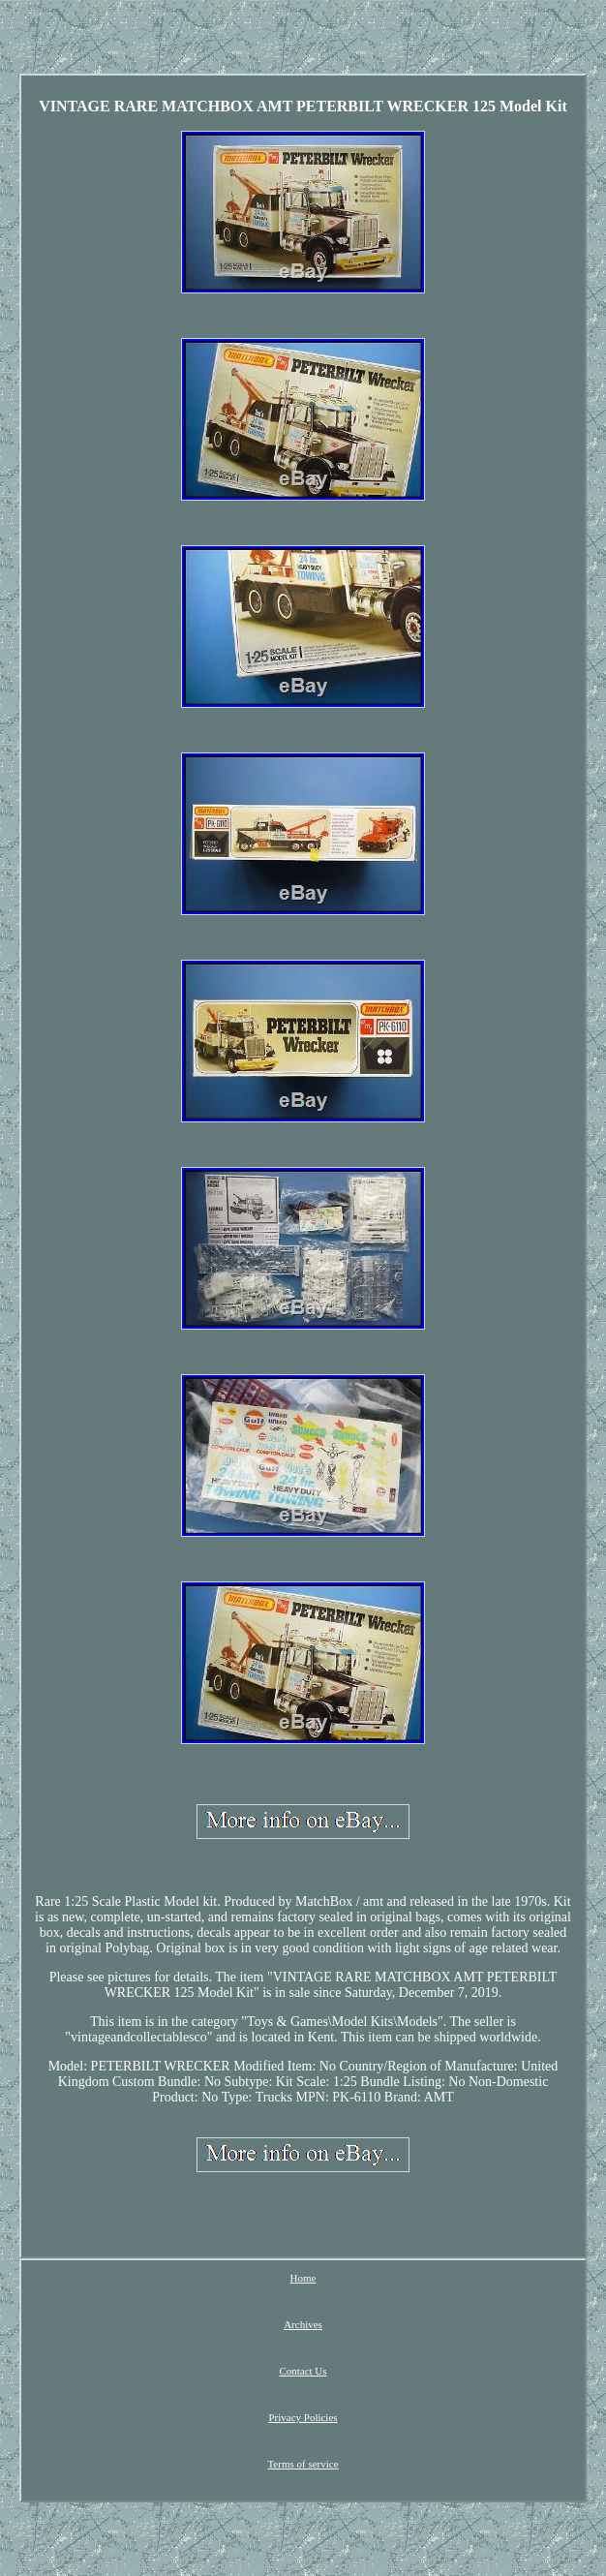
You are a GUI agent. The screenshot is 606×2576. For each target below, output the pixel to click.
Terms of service (302, 2463)
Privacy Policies (302, 2417)
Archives (303, 2324)
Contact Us (302, 2371)
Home (303, 2278)
